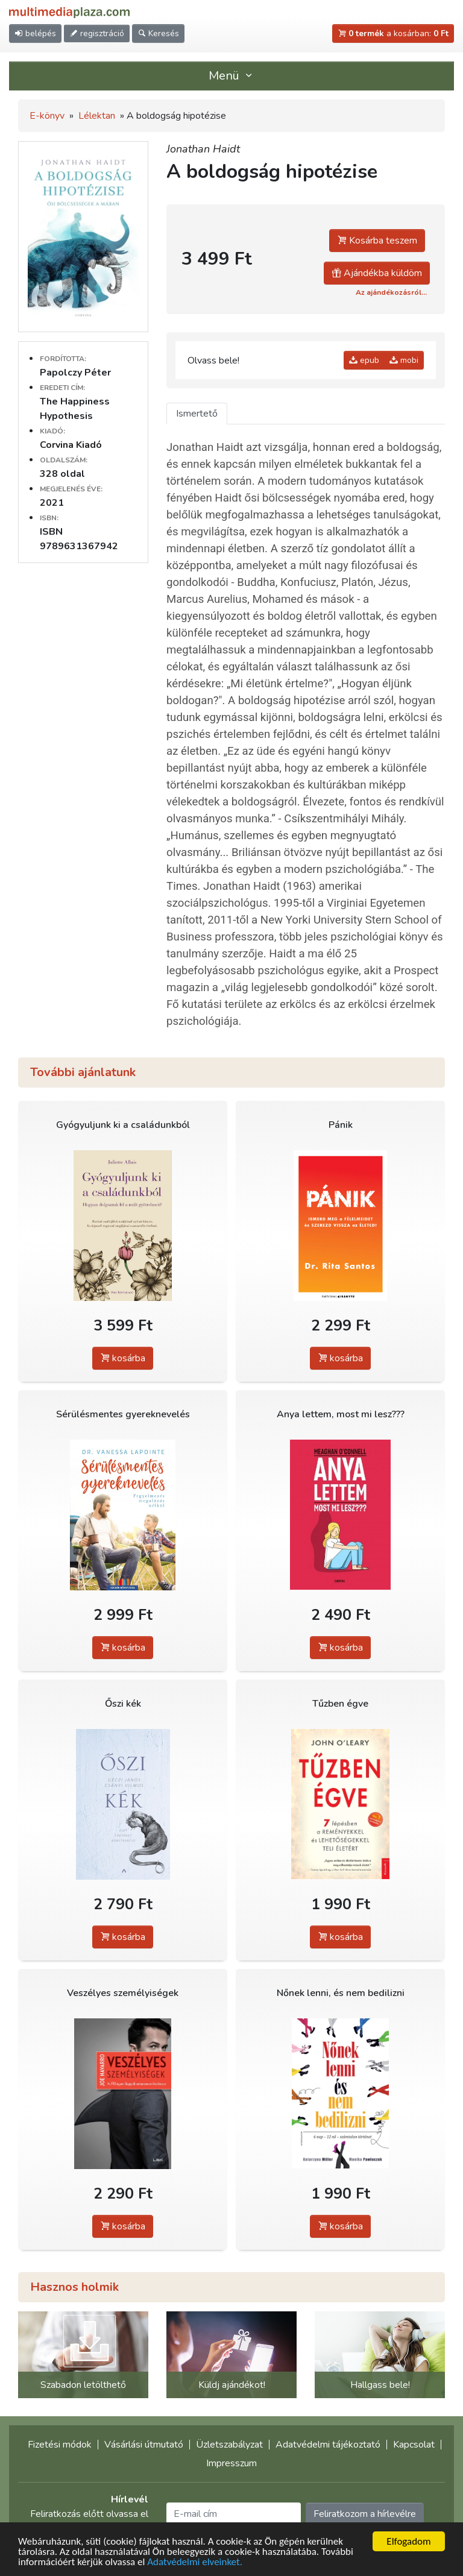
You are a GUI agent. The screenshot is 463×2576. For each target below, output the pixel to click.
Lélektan (96, 115)
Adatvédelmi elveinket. (194, 2562)
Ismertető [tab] (197, 413)
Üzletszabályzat (229, 2444)
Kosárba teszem (377, 240)
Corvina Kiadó (71, 445)
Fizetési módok (60, 2444)
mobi (403, 360)
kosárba (122, 1358)
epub (364, 360)
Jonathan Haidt (203, 149)
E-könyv (47, 115)
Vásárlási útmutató (143, 2444)
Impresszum (231, 2463)
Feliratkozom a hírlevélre (364, 2514)
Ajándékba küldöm (377, 273)
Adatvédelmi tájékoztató (328, 2444)
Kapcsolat (414, 2444)
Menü (231, 76)
